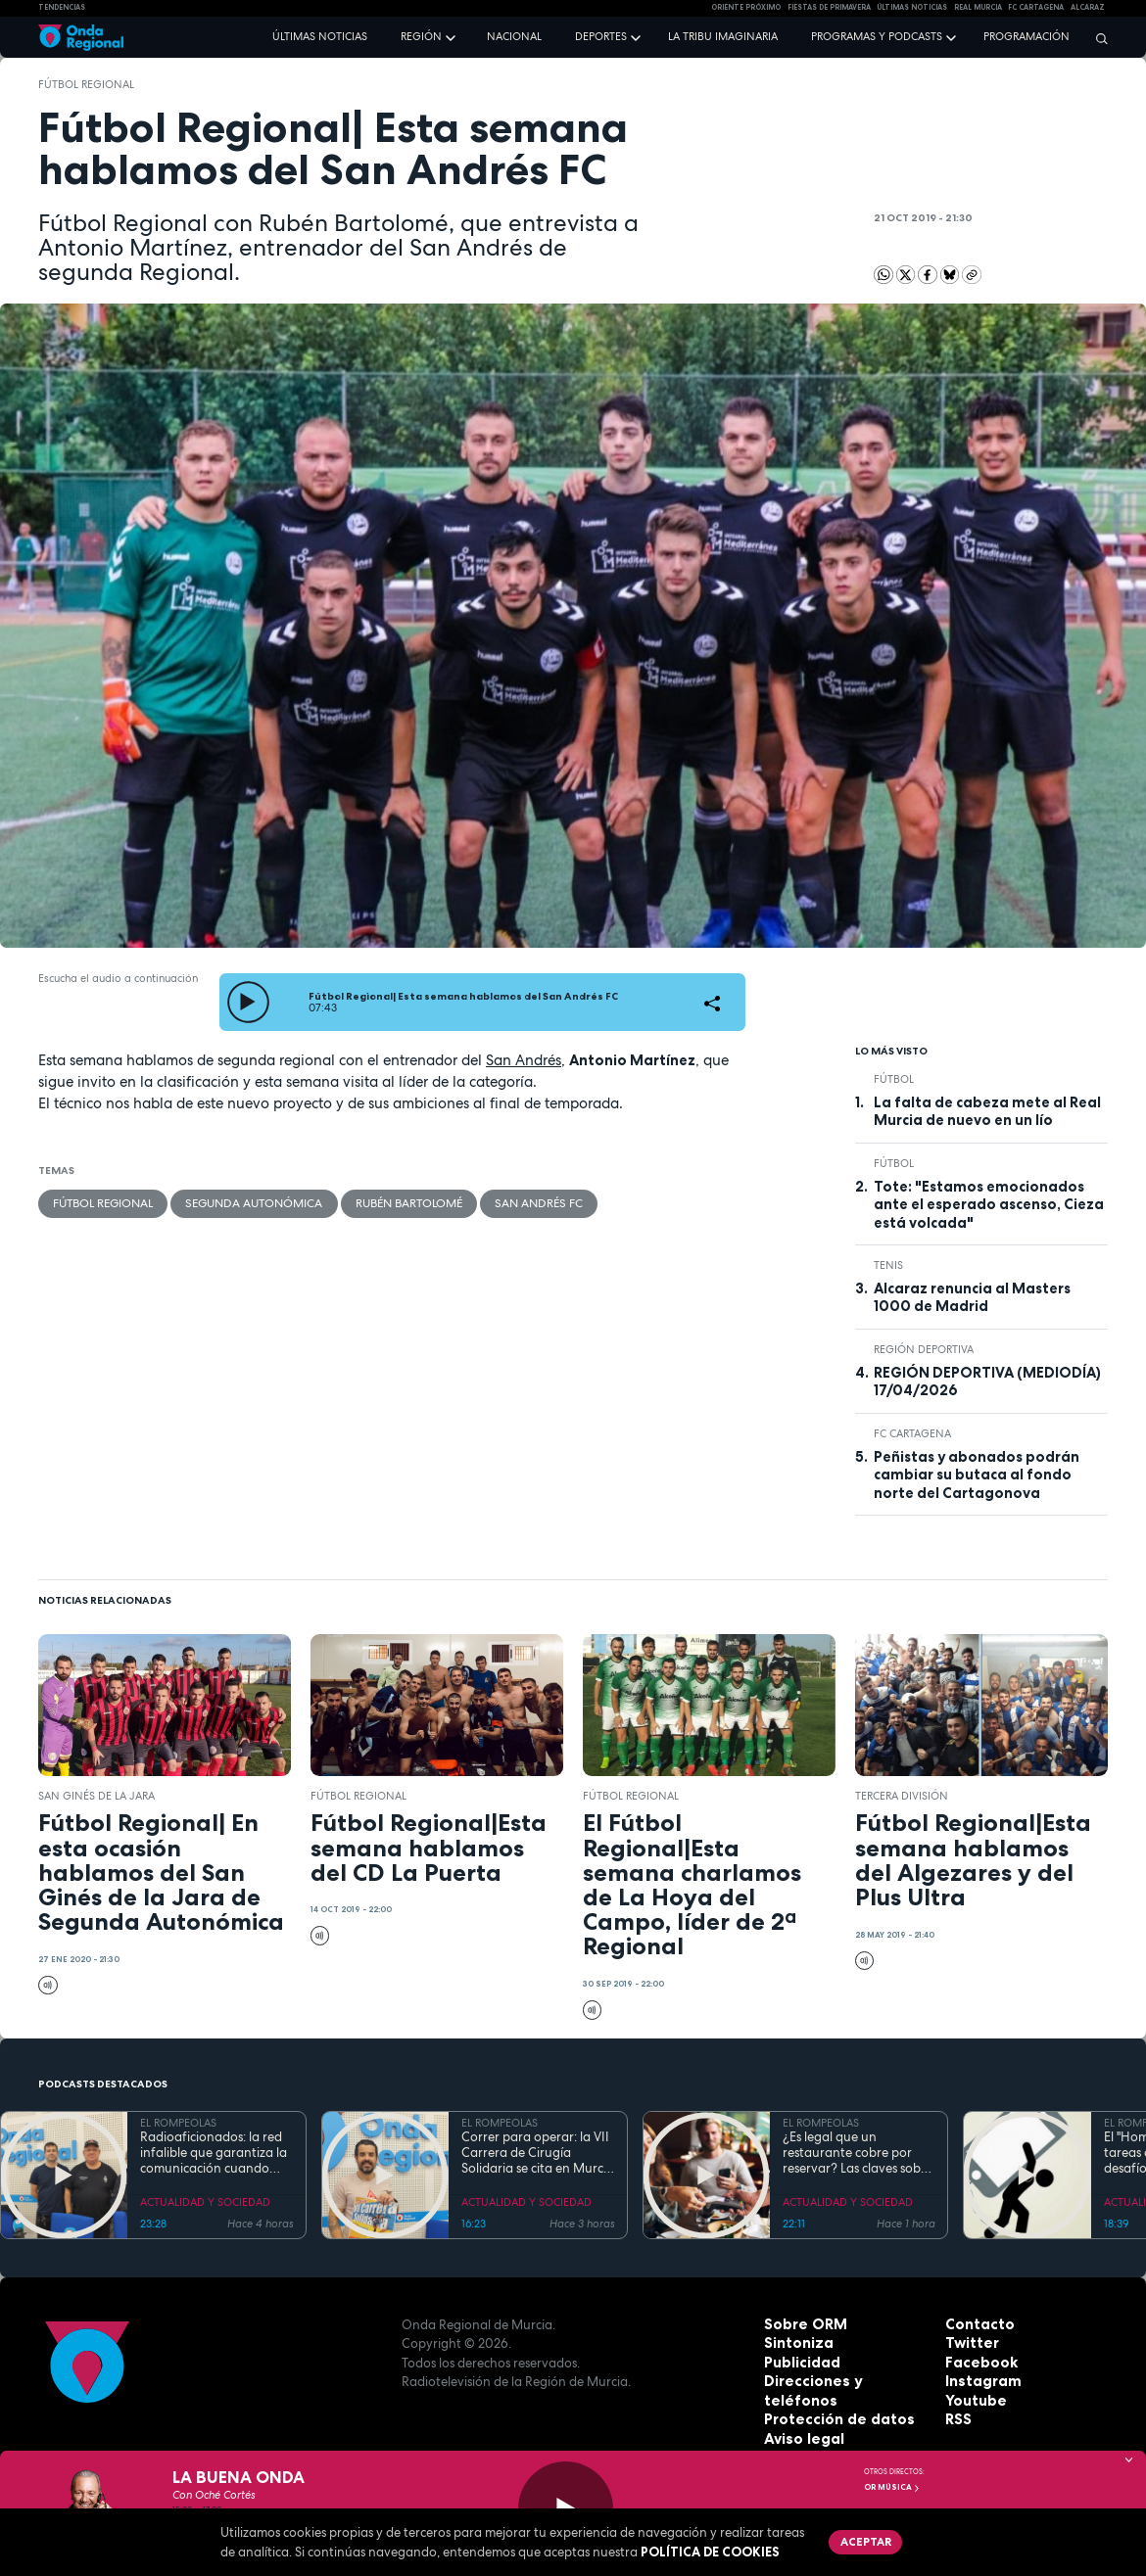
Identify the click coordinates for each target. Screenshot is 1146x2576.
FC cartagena (1036, 7)
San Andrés (523, 1060)
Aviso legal (800, 2419)
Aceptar (861, 2540)
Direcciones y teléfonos (842, 2381)
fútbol (894, 1079)
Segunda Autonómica (242, 1201)
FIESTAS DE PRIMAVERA (829, 7)
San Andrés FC (509, 1201)
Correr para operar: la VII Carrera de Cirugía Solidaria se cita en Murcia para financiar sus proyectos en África (537, 2154)
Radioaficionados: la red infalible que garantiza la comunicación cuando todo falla (213, 2154)
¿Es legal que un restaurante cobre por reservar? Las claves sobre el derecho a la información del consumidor (857, 2154)
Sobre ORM (800, 2324)
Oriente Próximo (746, 7)
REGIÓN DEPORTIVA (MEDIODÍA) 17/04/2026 (987, 1381)
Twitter (969, 2343)
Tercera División (901, 1796)
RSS (957, 2419)
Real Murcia (978, 7)
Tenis (888, 1265)
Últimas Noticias (912, 7)
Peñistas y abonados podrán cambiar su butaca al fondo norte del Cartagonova (976, 1475)
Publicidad (799, 2362)
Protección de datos (831, 2401)
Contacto (976, 2324)
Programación (1026, 36)
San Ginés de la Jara (96, 1796)
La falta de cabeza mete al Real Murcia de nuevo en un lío (987, 1111)
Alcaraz (1088, 7)
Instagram (979, 2381)
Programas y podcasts (876, 36)
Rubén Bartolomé (388, 1201)
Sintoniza (795, 2343)
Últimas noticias (319, 36)
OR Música (892, 2487)
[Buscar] (1097, 38)
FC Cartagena (912, 1433)
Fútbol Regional (86, 84)
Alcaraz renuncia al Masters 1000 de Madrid (972, 1297)
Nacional (514, 36)
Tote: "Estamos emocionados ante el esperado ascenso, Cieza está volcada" (989, 1205)
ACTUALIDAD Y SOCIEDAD (205, 2202)
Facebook (977, 2362)
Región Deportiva (924, 1349)
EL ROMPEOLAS (178, 2123)
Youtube (972, 2401)
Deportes (601, 36)
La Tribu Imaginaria (723, 36)
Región (421, 36)
